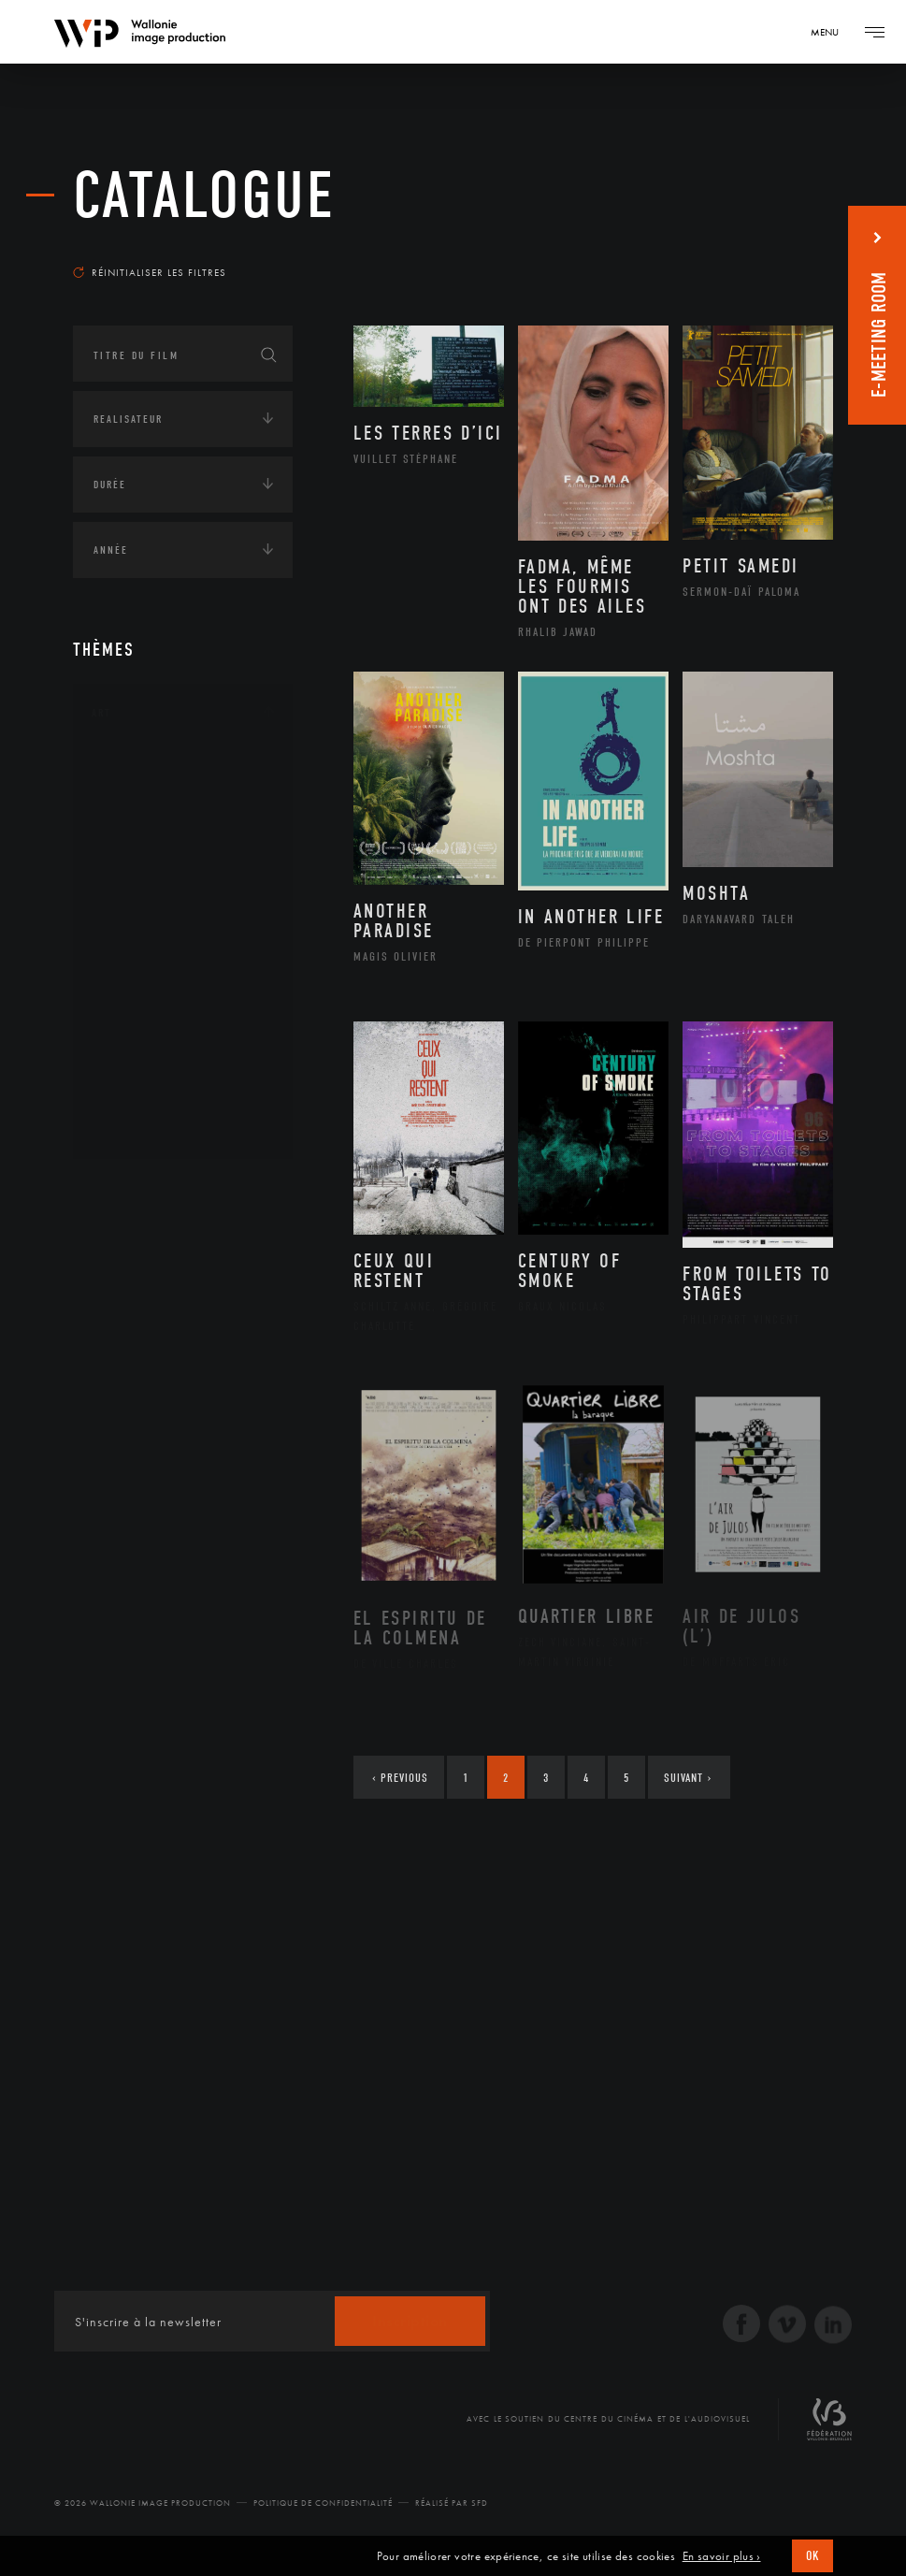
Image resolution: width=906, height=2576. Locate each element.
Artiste (133, 828)
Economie (119, 1305)
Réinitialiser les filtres (149, 272)
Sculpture (141, 1096)
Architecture (152, 769)
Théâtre (134, 1126)
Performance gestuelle (184, 1036)
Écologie (118, 1247)
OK (812, 2556)
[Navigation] (831, 32)
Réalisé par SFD (451, 2503)
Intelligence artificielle (169, 1363)
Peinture (137, 1006)
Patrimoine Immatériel (182, 977)
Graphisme (144, 887)
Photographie (154, 1066)
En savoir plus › (722, 2556)
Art (101, 712)
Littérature (145, 917)
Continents (125, 1189)
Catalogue (204, 196)
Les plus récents (767, 246)
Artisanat (142, 798)
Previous (400, 1778)
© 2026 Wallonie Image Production (142, 2503)
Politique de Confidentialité (323, 2503)
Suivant (688, 1778)
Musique (138, 947)
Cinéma (133, 857)
